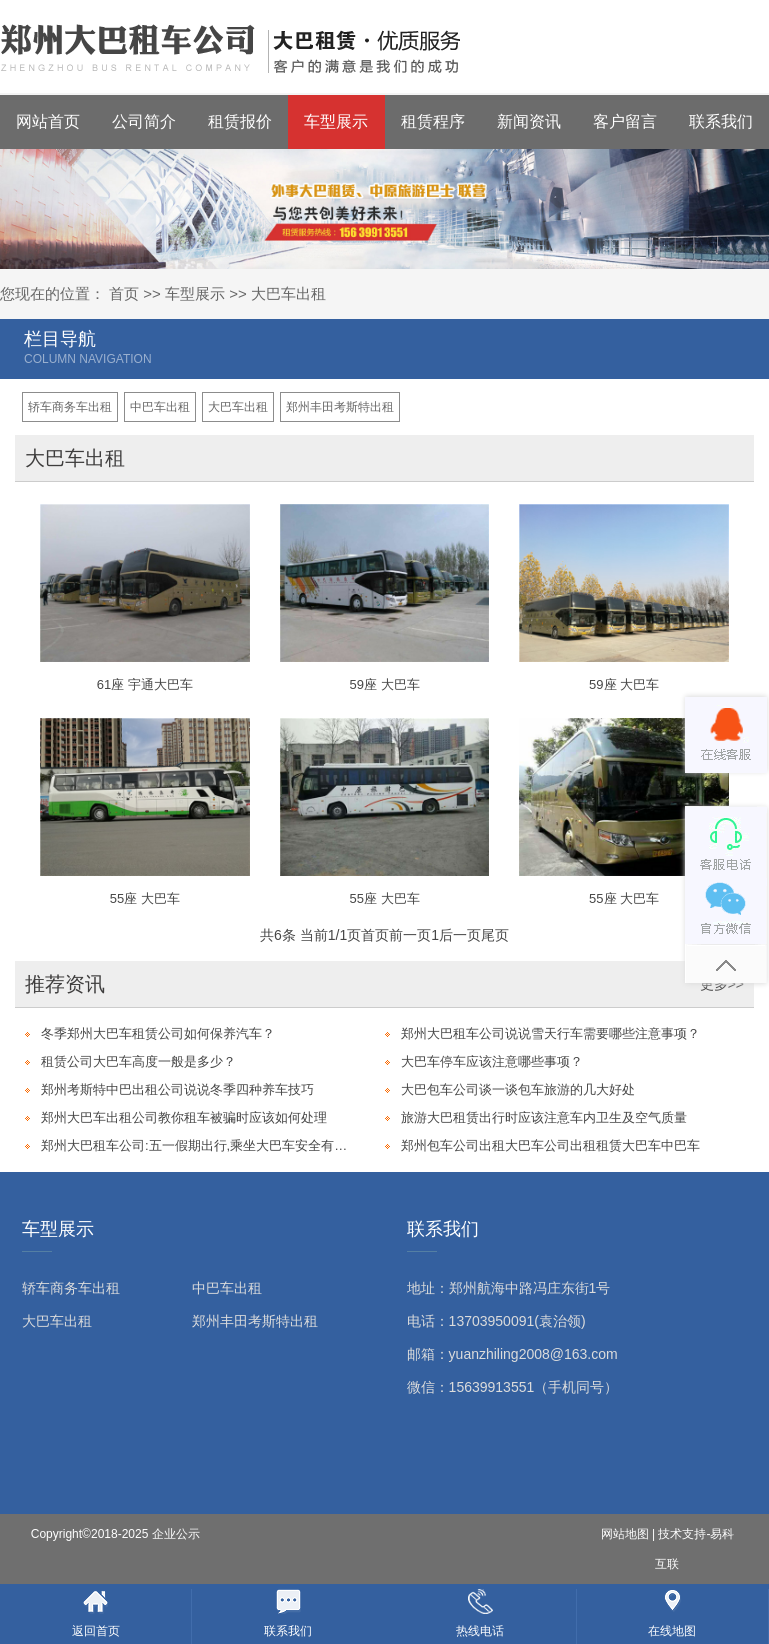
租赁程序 (433, 121)
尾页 (495, 935)
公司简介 (144, 121)
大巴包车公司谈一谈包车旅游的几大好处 (518, 1089)
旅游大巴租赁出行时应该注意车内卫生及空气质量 (544, 1117)
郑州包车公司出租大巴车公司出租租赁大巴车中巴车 (550, 1145)
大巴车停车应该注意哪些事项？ (492, 1061)
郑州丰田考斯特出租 (340, 407)
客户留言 (625, 121)
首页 (124, 293)
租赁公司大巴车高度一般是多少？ (138, 1061)
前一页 (410, 935)
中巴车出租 (160, 407)
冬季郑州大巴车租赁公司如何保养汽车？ (158, 1033)
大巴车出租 (288, 293)
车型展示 (336, 121)
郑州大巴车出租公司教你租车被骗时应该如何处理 (184, 1117)
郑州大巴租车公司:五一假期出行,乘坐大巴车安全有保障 (195, 1145)
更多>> (722, 984)
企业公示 (176, 1534)
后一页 (460, 935)
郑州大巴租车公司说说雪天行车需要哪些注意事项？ (550, 1033)
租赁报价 (240, 121)
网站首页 (48, 121)
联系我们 (721, 121)
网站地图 (625, 1534)
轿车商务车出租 (70, 407)
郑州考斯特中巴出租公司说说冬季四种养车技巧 (177, 1089)
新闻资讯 (529, 121)
